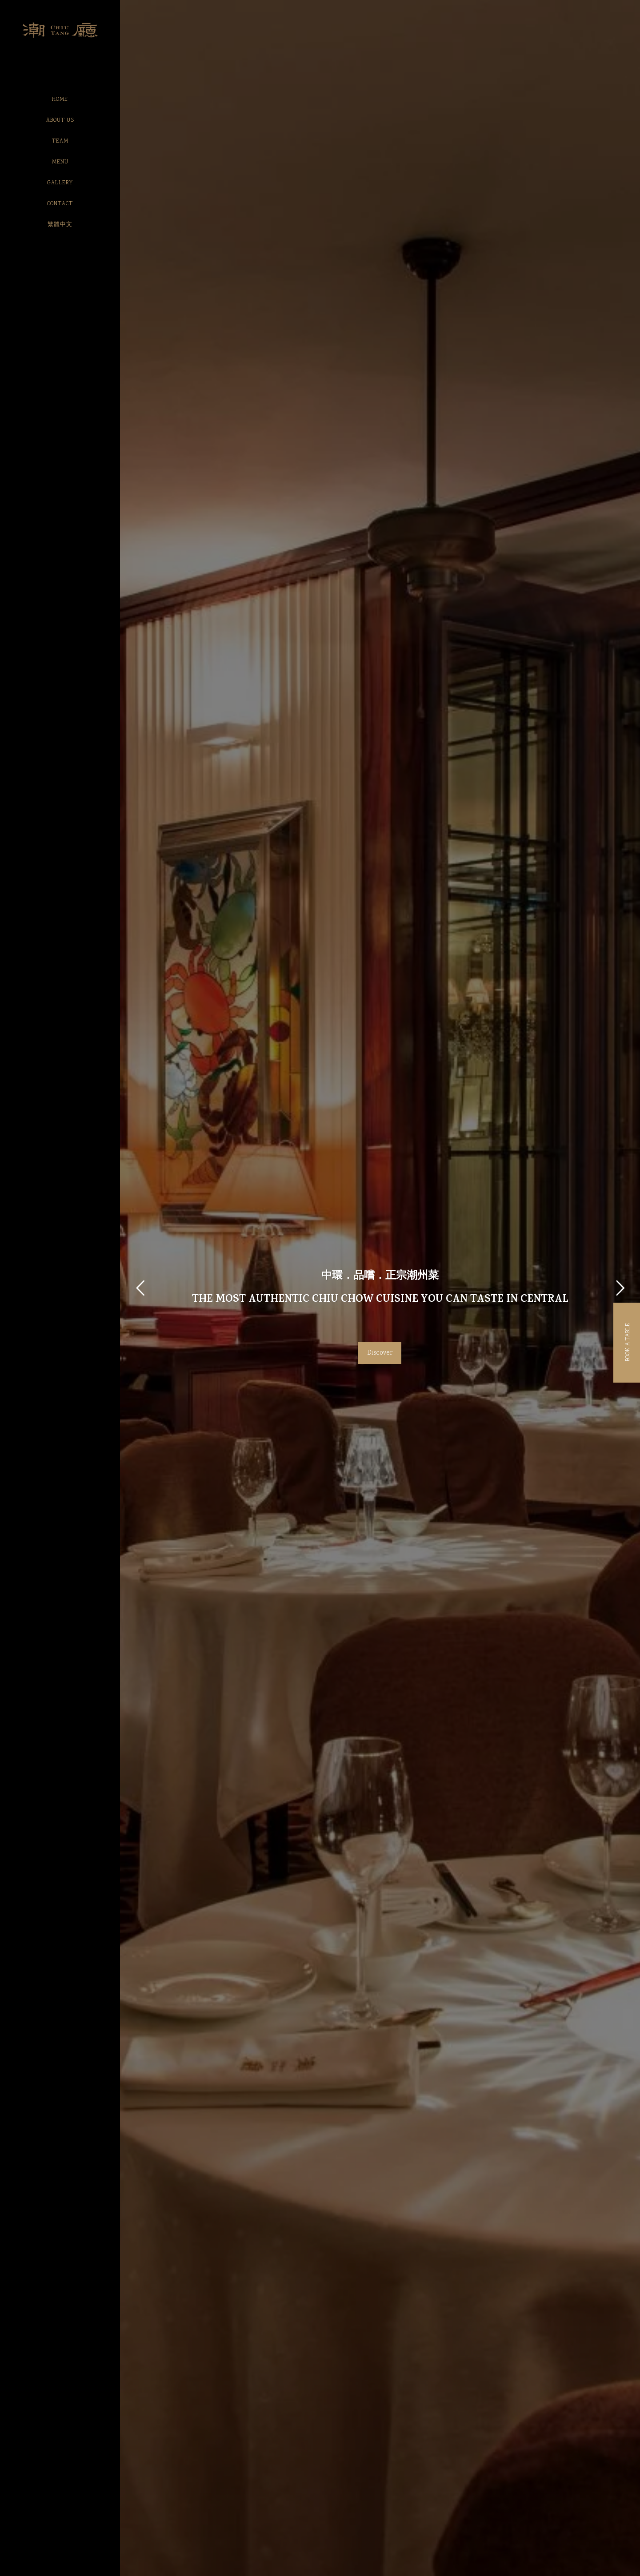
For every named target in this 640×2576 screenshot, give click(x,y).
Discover (379, 1353)
